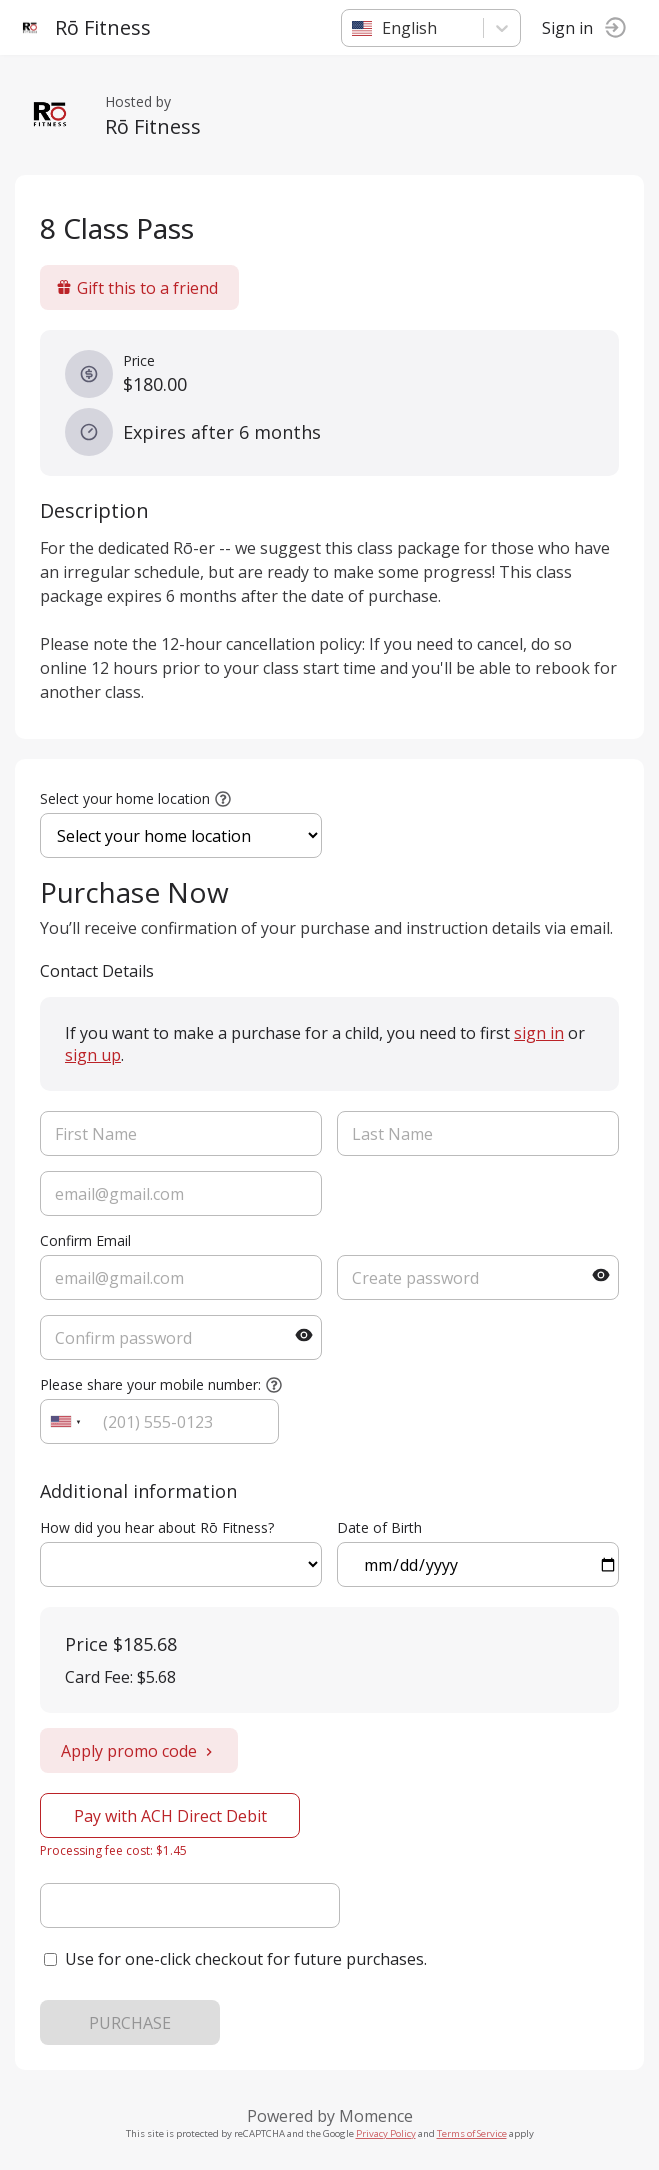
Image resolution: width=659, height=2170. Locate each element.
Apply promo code (139, 1751)
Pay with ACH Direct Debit (170, 1816)
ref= (181, 1564)
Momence (376, 2116)
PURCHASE (130, 2023)
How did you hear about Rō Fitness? (157, 1527)
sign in (539, 1033)
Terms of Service (472, 2133)
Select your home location (125, 798)
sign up (93, 1055)
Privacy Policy (386, 2133)
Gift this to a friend (137, 288)
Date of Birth (379, 1527)
